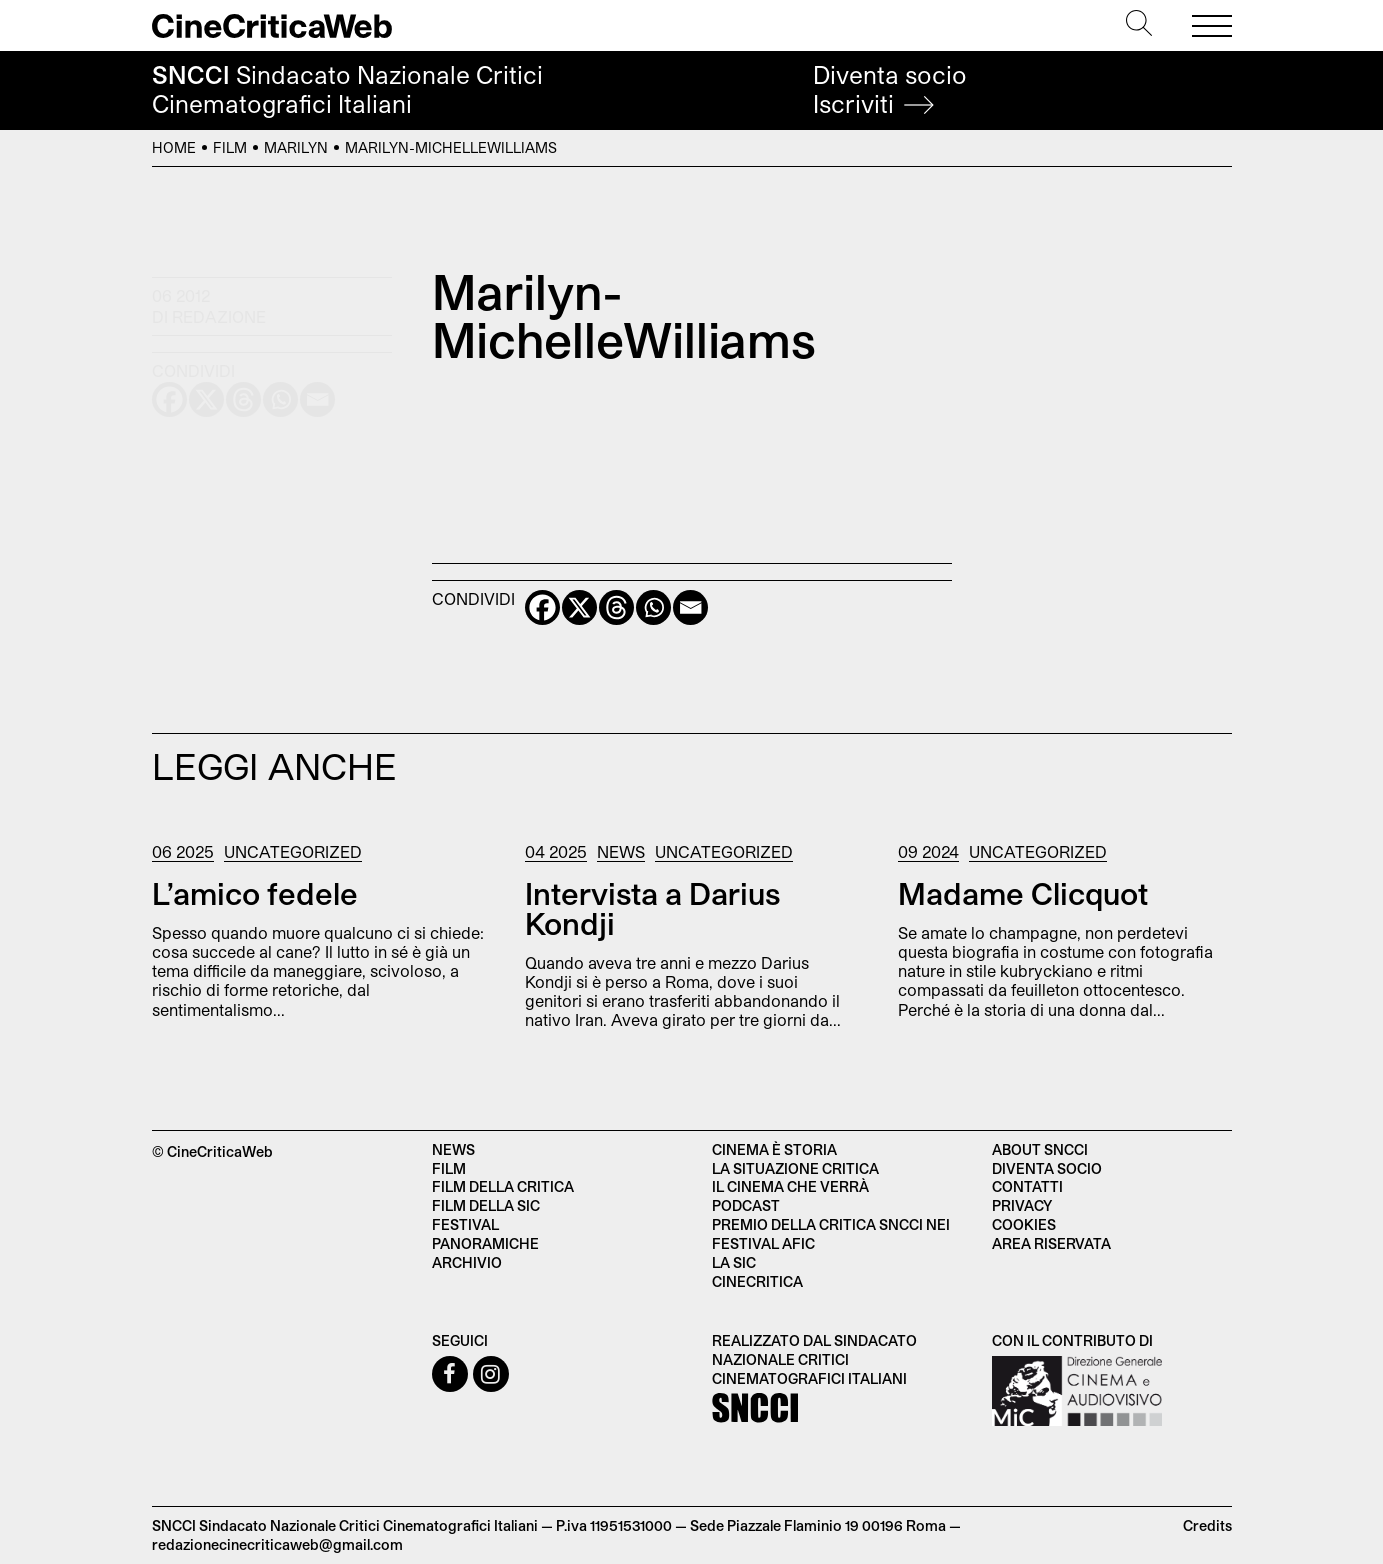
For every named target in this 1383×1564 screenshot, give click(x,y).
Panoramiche (485, 1243)
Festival (465, 1224)
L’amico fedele (255, 893)
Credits (1207, 1525)
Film (230, 147)
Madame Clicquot (1023, 893)
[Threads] (616, 607)
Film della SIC (486, 1205)
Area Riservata (1051, 1243)
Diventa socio (890, 89)
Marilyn (296, 147)
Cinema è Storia (774, 1149)
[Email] (690, 607)
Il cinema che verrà (790, 1186)
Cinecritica (757, 1281)
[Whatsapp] (653, 607)
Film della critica (503, 1186)
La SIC (734, 1262)
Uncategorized (293, 851)
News (621, 851)
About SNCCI (1040, 1149)
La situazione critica (795, 1168)
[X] (579, 607)
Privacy (1022, 1205)
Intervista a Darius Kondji (652, 908)
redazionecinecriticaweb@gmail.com (277, 1544)
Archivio (467, 1262)
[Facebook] (542, 607)
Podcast (746, 1205)
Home (174, 147)
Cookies (1024, 1224)
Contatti (1027, 1186)
